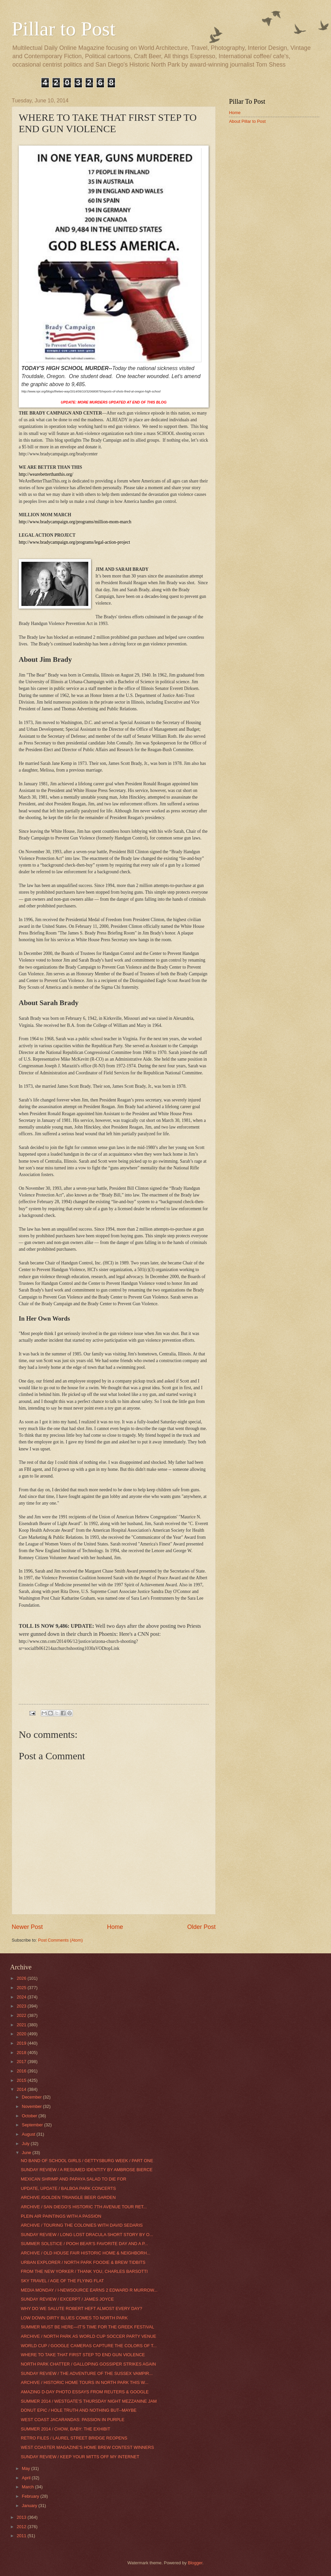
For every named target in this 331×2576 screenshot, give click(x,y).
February (31, 2496)
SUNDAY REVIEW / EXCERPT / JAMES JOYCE (67, 2299)
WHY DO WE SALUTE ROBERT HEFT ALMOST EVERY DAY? (81, 2308)
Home (115, 1927)
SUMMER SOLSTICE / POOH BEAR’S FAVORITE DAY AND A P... (84, 2243)
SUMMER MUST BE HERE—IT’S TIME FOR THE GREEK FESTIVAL (87, 2326)
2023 (22, 2006)
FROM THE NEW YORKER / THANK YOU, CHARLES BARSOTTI (84, 2271)
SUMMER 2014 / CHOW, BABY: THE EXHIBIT (65, 2428)
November (32, 2106)
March (28, 2486)
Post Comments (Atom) (60, 1940)
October (30, 2115)
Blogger (195, 2562)
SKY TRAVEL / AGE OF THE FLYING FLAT (62, 2280)
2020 (22, 2033)
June (27, 2152)
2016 (22, 2070)
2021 (22, 2024)
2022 (22, 2015)
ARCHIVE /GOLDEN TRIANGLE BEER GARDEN (68, 2197)
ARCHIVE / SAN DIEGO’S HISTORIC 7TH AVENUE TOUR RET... (84, 2206)
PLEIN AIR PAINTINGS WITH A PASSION (61, 2216)
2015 (22, 2080)
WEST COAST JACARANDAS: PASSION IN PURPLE (72, 2419)
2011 (22, 2535)
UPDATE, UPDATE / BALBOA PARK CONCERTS (68, 2188)
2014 (22, 2089)
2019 (22, 2043)
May (26, 2468)
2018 (22, 2052)
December (32, 2097)
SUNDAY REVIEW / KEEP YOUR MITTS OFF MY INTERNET (80, 2456)
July (26, 2143)
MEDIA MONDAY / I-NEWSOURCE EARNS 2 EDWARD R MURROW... (89, 2290)
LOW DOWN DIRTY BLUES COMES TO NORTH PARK (74, 2317)
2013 (22, 2517)
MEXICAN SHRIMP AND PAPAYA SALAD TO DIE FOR (73, 2179)
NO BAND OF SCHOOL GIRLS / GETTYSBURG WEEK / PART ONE (87, 2160)
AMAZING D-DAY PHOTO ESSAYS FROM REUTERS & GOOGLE (85, 2391)
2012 (22, 2526)
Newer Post (27, 1927)
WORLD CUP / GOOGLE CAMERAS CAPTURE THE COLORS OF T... (88, 2345)
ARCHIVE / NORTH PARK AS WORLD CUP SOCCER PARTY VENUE (88, 2336)
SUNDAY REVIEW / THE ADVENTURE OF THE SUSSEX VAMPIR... (86, 2373)
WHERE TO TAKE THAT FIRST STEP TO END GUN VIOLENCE (83, 2354)
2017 (22, 2061)
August (29, 2134)
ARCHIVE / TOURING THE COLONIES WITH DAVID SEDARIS (82, 2225)
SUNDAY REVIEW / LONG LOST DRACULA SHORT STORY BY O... (87, 2234)
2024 (22, 1997)
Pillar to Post (63, 29)
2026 (22, 1978)
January (30, 2505)
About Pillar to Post (247, 121)
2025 (22, 1987)
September (33, 2124)
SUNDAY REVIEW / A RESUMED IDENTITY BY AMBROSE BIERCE (86, 2169)
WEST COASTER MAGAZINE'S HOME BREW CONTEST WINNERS (87, 2447)
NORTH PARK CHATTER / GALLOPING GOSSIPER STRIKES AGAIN (88, 2364)
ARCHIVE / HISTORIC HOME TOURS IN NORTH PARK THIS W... (84, 2382)
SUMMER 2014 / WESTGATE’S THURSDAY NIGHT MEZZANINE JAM (89, 2401)
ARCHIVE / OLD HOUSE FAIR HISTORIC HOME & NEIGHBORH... (85, 2252)
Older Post (201, 1927)
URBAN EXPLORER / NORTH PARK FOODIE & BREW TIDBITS (83, 2262)
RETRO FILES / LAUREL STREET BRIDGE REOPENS (74, 2437)
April (26, 2477)
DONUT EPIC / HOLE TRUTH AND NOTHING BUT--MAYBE (78, 2410)
